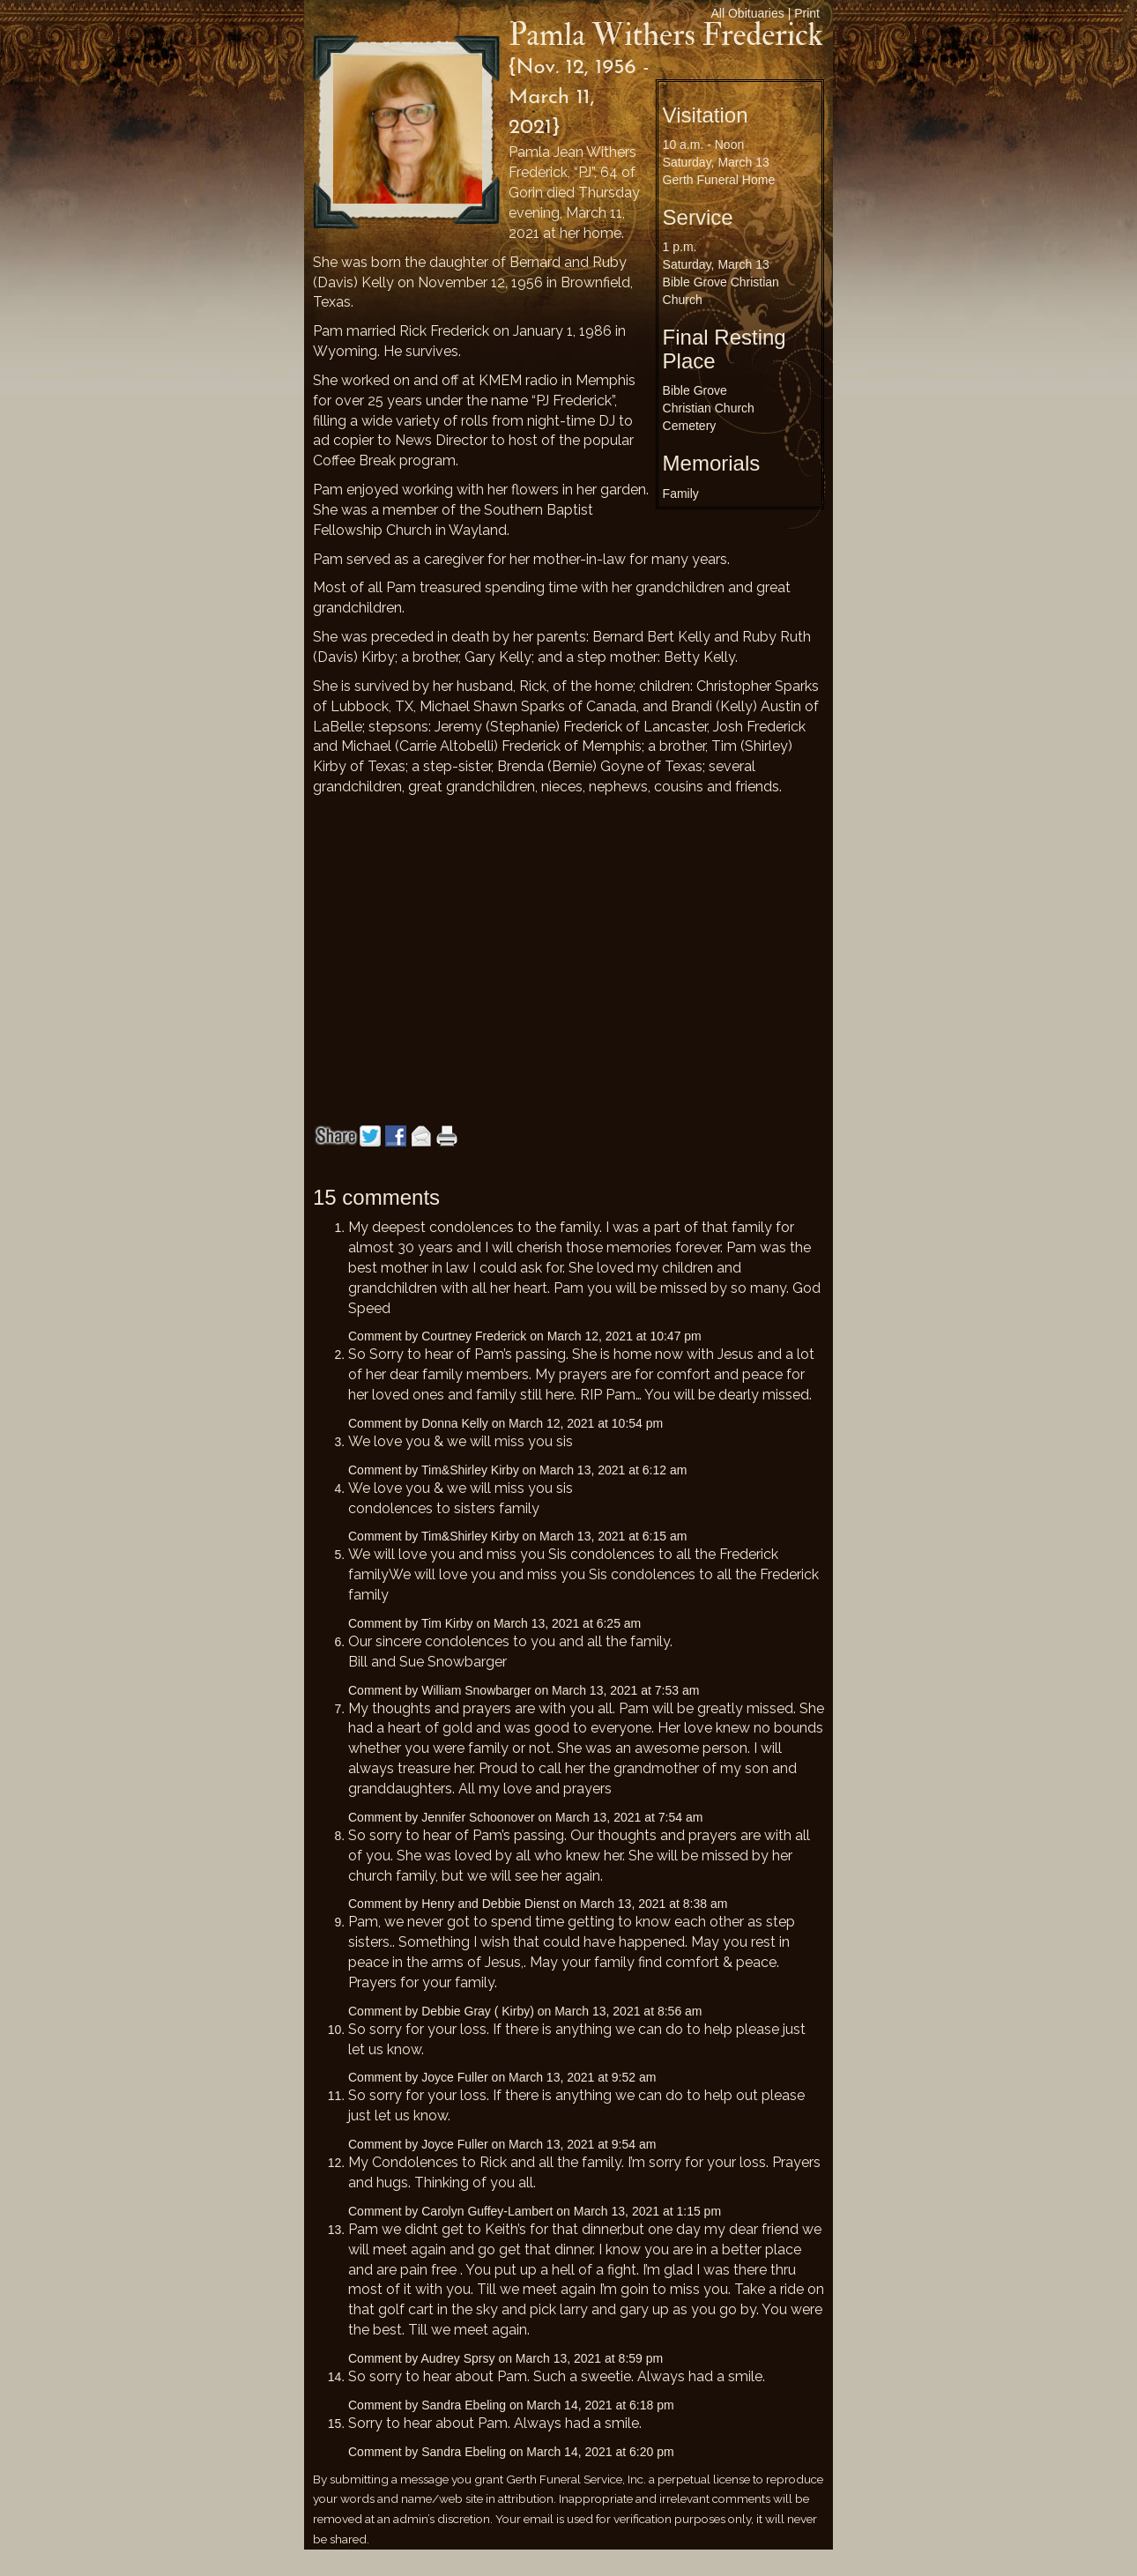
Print (807, 13)
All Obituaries (747, 13)
